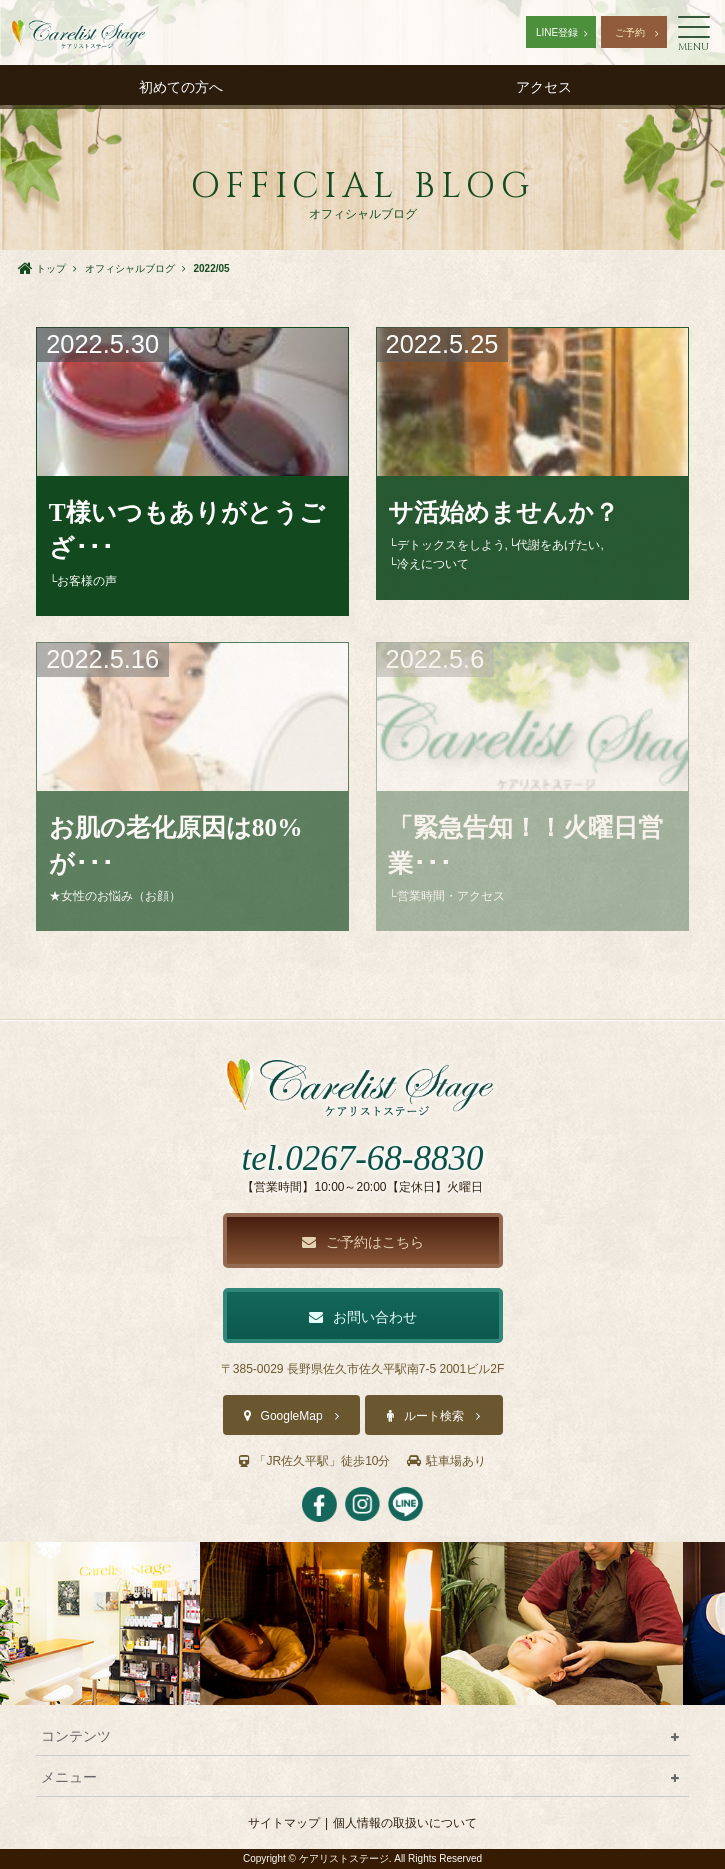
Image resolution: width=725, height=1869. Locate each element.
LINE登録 (557, 32)
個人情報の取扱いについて (405, 1823)
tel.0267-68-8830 (362, 1158)
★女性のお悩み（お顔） (115, 896)
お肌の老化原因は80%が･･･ (176, 845)
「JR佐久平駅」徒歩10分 (314, 1461)
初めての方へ (181, 87)
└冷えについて (428, 564)
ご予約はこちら (363, 1242)
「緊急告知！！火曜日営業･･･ (525, 845)
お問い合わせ (363, 1317)
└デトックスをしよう (446, 545)
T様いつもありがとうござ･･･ (187, 530)
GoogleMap (292, 1416)
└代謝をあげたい (554, 545)
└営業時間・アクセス (446, 896)
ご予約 (630, 32)
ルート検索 (434, 1416)
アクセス (544, 87)
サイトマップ (284, 1823)
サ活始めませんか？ (503, 512)
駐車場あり (446, 1461)
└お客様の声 (83, 581)
